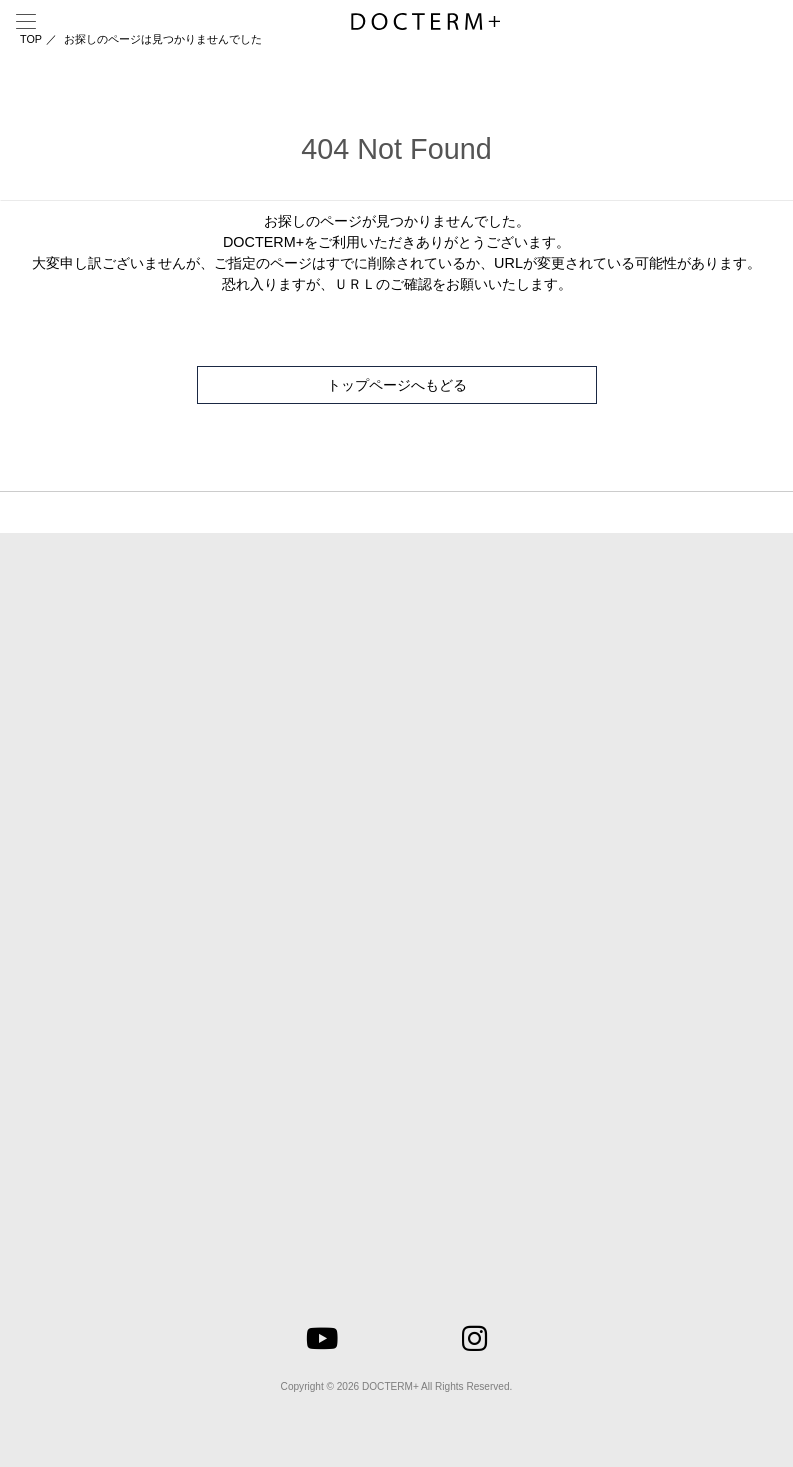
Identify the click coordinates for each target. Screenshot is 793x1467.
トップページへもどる (397, 385)
